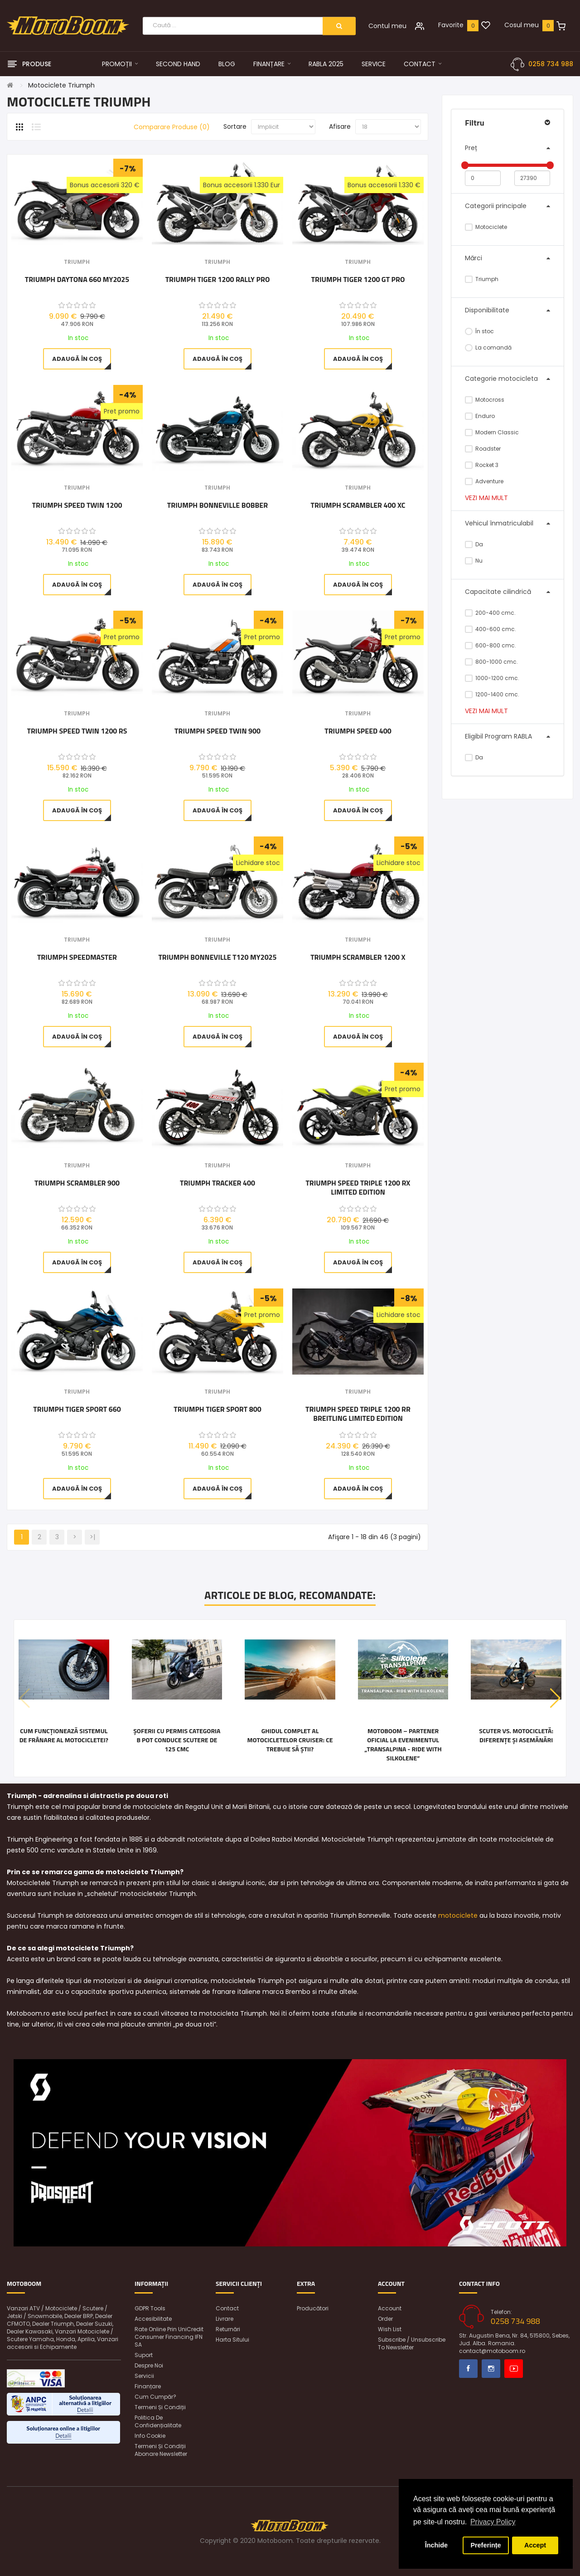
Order (385, 2319)
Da (474, 544)
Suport (144, 2355)
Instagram (491, 2368)
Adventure (484, 481)
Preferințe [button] (485, 2545)
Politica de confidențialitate (158, 2421)
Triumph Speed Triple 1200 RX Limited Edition (357, 1187)
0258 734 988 (550, 63)
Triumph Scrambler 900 (77, 1183)
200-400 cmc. (490, 613)
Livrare (224, 2319)
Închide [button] (436, 2545)
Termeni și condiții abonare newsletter (161, 2450)
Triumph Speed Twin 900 (217, 731)
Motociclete (486, 227)
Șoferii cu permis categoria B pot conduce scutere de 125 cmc (176, 1740)
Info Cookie (150, 2436)
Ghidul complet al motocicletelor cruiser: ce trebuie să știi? (290, 1740)
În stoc (479, 331)
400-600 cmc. (490, 629)
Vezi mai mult (486, 497)
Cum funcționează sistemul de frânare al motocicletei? (63, 1735)
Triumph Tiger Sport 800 (217, 1409)
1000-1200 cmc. (492, 678)
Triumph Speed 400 (357, 731)
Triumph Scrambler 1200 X (358, 957)
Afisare (340, 126)
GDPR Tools (150, 2308)
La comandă (488, 347)
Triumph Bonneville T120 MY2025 (217, 957)
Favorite (451, 24)
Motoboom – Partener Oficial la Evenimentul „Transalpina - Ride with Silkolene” (402, 1744)
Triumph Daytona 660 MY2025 (77, 280)
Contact (227, 2308)
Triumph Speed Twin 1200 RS (77, 731)
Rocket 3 (481, 465)
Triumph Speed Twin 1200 (77, 505)
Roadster (483, 448)
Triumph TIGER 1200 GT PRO (358, 280)
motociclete (458, 1915)
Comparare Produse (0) (172, 126)
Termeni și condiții (160, 2407)
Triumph (481, 279)
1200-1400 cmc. (492, 694)
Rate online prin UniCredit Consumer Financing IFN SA (169, 2336)
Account (389, 2308)
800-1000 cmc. (491, 662)
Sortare (234, 126)
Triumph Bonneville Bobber (217, 505)
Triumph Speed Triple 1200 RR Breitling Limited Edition (358, 1414)
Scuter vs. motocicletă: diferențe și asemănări (516, 1735)
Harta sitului (232, 2339)
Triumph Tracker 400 (217, 1183)
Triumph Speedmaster (77, 957)
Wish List (389, 2329)
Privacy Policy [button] (493, 2522)
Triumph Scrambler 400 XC (357, 505)
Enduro (480, 416)
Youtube (513, 2368)
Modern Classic (492, 432)
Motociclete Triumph (61, 85)
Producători (313, 2308)
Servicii (144, 2376)
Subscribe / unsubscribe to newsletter (411, 2343)
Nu (474, 560)
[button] (555, 1698)
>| (92, 1536)
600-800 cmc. (490, 645)
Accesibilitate (153, 2319)
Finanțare (148, 2386)
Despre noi (149, 2365)
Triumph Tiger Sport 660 (77, 1409)
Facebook (468, 2368)
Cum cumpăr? (155, 2397)
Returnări (228, 2329)
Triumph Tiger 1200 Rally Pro (217, 280)
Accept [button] (535, 2545)
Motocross (484, 399)
